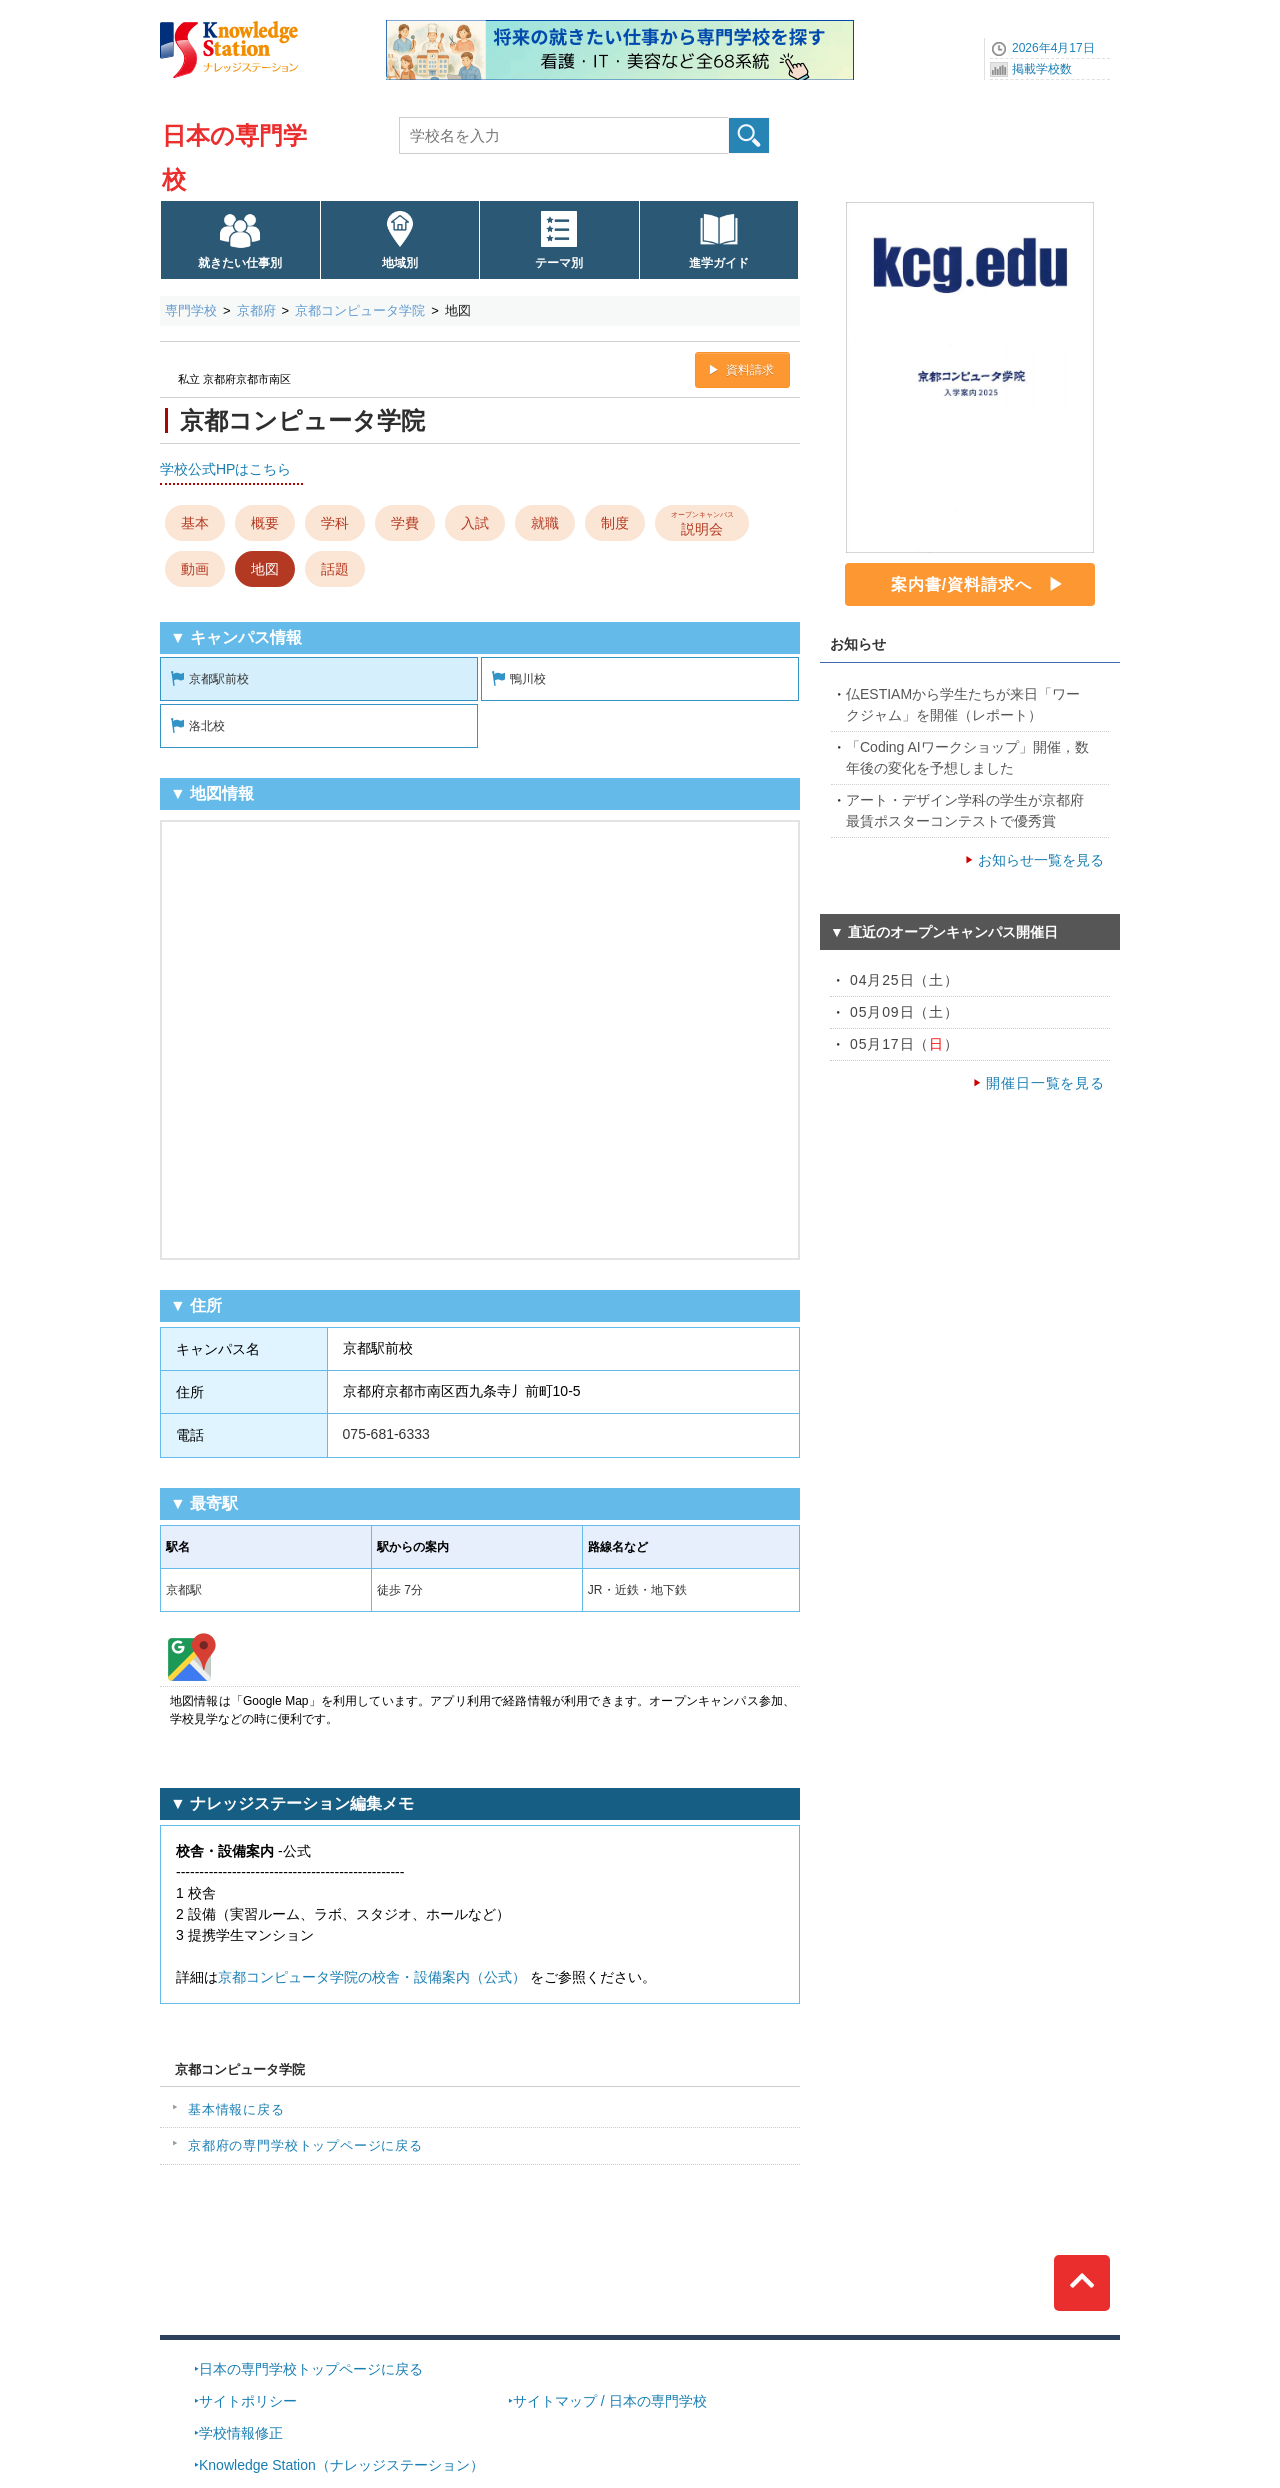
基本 (195, 523)
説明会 (702, 522)
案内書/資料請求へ (961, 584)
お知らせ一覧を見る (1041, 860)
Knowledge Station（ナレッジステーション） (341, 2465)
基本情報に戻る (236, 2109)
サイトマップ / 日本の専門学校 (610, 2401)
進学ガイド (719, 263)
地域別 (400, 263)
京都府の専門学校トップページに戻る (305, 2145)
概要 (265, 523)
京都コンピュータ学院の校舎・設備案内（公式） (372, 1977)
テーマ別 (559, 263)
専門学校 (191, 310)
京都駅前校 (219, 679)
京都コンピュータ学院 (360, 310)
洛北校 (207, 726)
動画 (195, 569)
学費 (405, 523)
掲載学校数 (1042, 69)
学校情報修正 (241, 2433)
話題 (335, 569)
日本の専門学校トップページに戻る (311, 2369)
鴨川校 (528, 679)
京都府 (256, 310)
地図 (265, 569)
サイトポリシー (248, 2401)
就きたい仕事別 (240, 263)
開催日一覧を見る (1045, 1083)
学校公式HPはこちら (225, 469)
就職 (545, 523)
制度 (615, 523)
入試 (475, 523)
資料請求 (750, 370)
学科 (335, 523)
